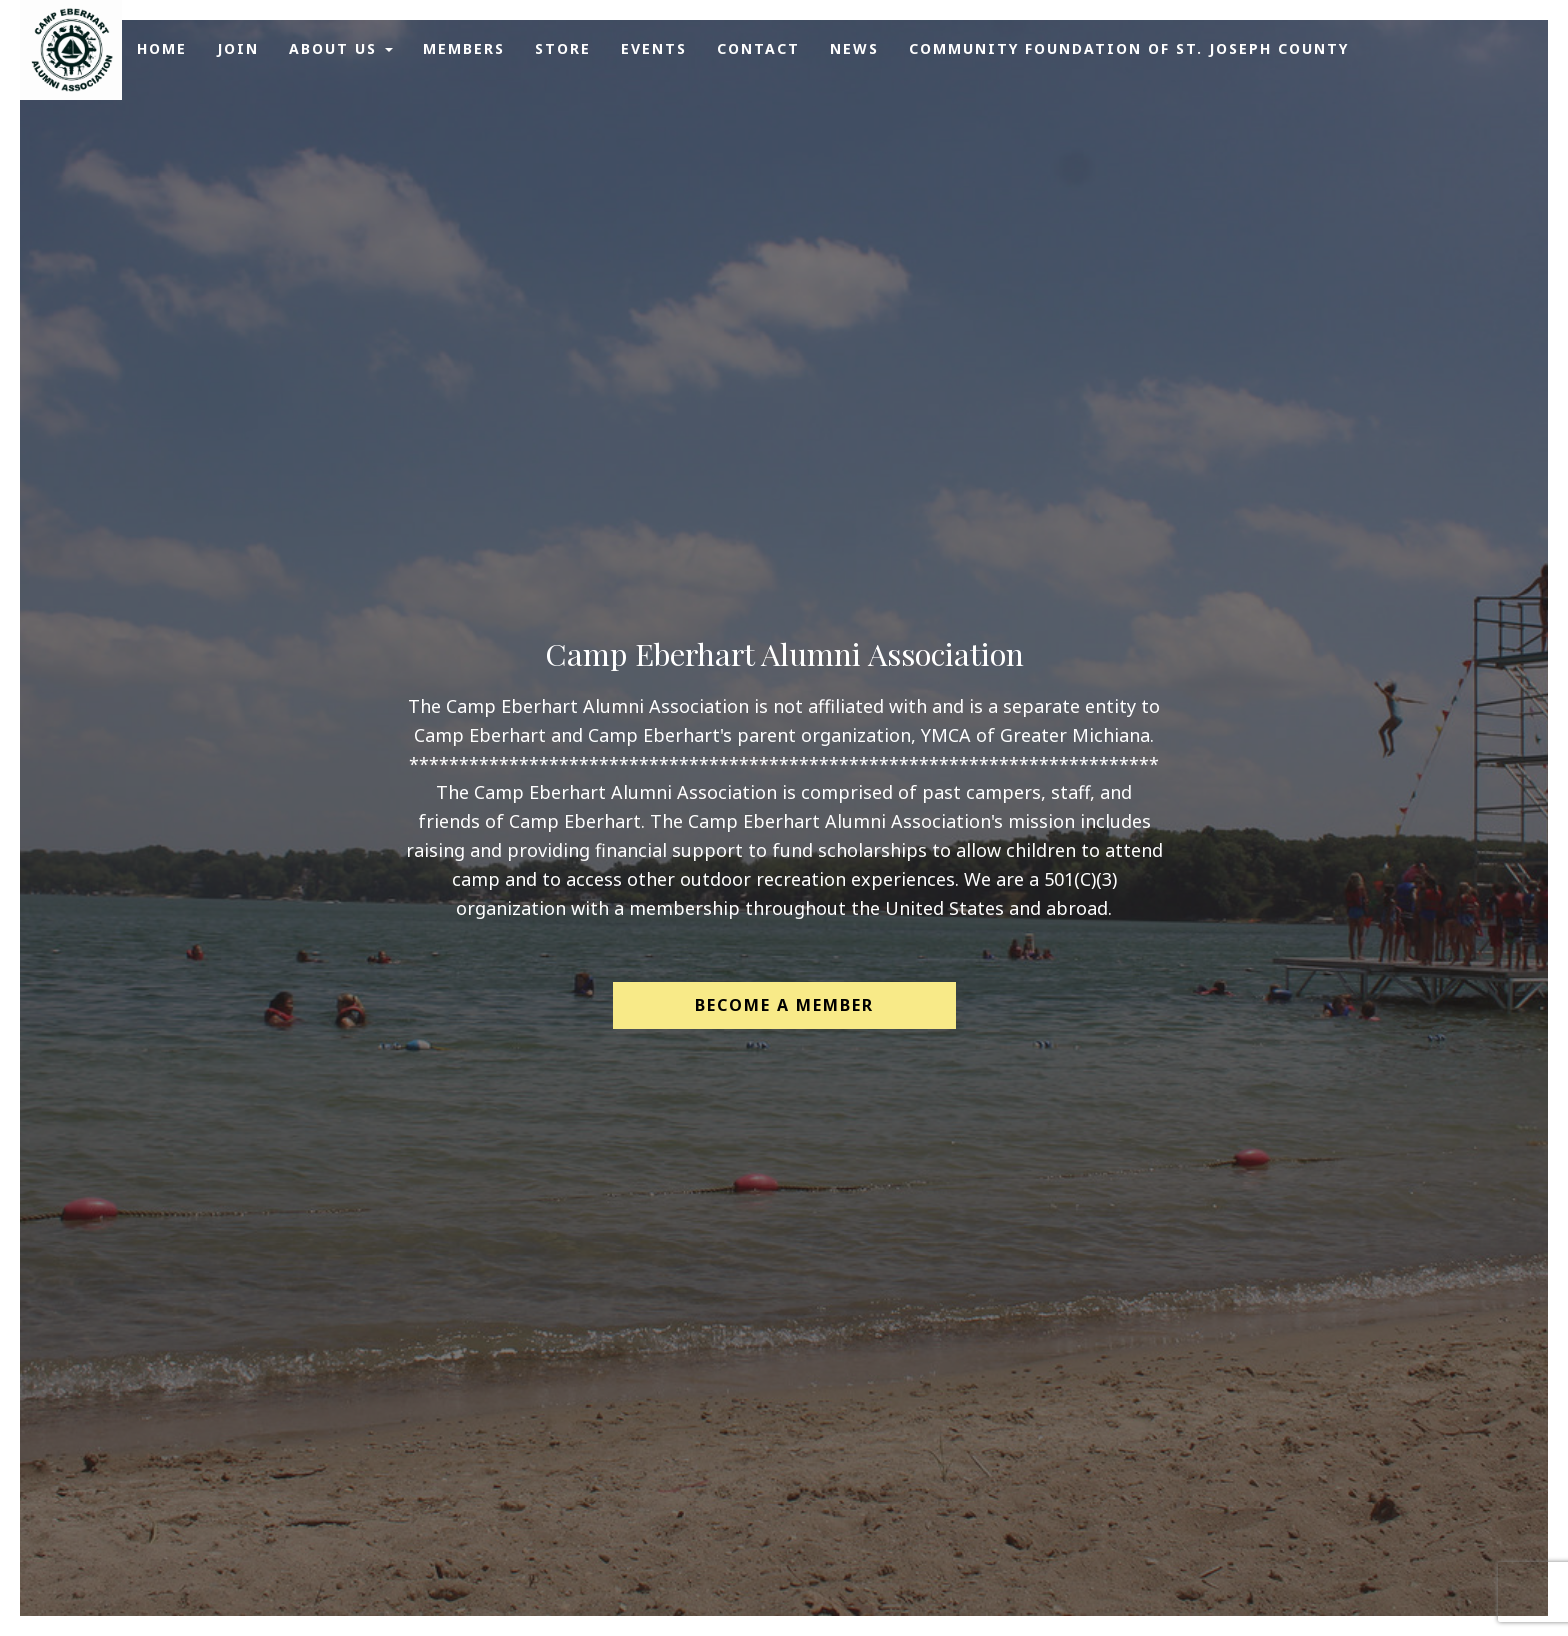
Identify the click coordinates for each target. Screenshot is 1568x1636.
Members (464, 48)
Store (563, 48)
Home (162, 48)
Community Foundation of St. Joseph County (1129, 48)
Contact (758, 48)
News (854, 48)
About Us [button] (341, 48)
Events (654, 48)
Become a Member (784, 1005)
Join (238, 48)
